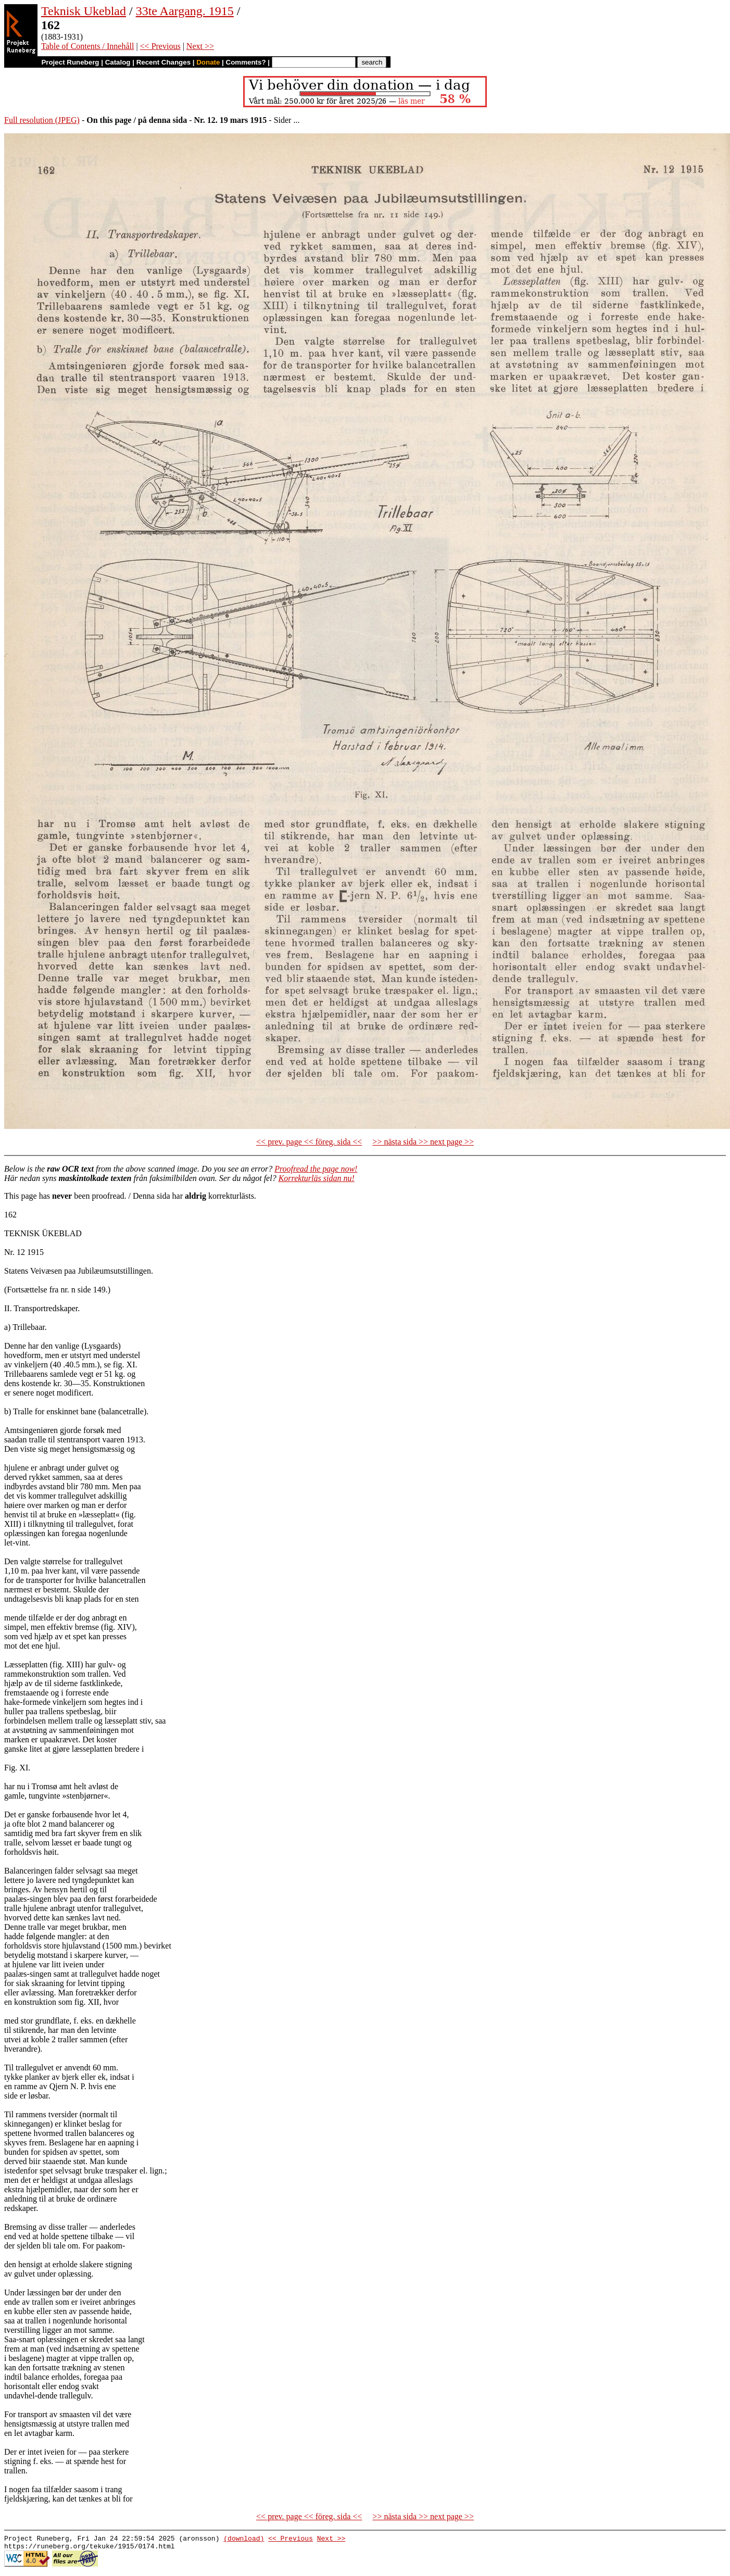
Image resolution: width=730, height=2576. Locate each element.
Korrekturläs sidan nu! (317, 1178)
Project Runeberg (70, 62)
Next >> (200, 46)
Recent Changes (163, 62)
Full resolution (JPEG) (42, 120)
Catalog (118, 62)
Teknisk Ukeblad (83, 11)
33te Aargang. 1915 (185, 11)
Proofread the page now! (315, 1168)
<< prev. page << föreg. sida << (309, 1141)
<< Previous (160, 46)
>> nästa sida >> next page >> (423, 1141)
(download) (243, 2539)
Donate (208, 62)
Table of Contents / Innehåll (87, 46)
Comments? (246, 62)
